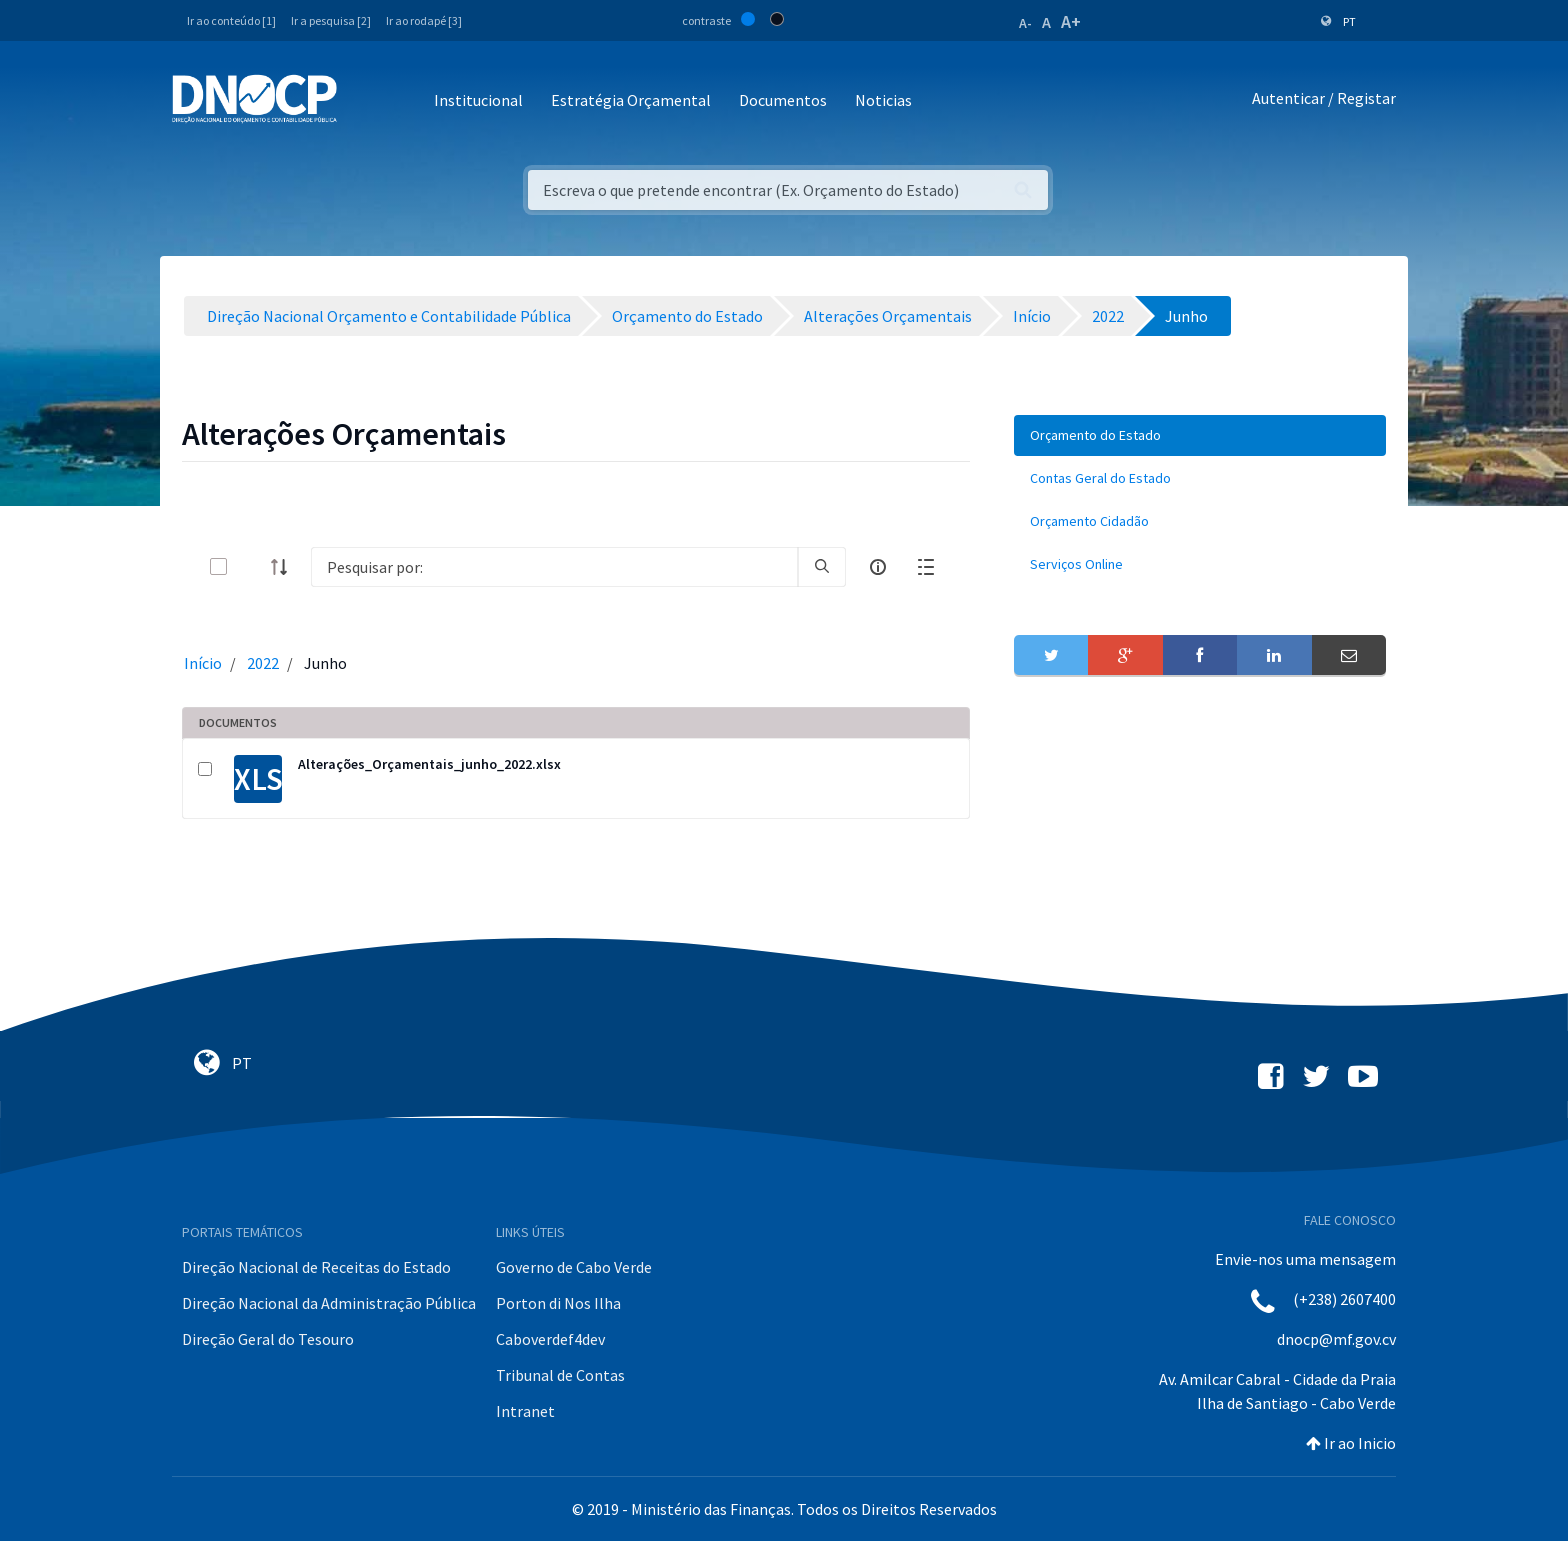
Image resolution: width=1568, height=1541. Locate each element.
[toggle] (251, 566)
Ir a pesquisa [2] (331, 20)
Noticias (883, 100)
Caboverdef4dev (550, 1339)
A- (1025, 23)
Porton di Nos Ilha (558, 1303)
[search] (822, 567)
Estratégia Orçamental (631, 100)
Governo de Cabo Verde (574, 1267)
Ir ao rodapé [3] (424, 20)
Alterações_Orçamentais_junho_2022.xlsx (429, 764)
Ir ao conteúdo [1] (231, 20)
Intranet (525, 1411)
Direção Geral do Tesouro (268, 1339)
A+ (1071, 21)
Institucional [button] (478, 100)
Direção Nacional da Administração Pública (329, 1303)
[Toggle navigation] (363, 101)
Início (203, 663)
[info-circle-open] (878, 567)
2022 (263, 663)
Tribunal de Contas (560, 1375)
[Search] (554, 567)
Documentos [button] (783, 100)
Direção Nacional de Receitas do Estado (316, 1267)
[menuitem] (1200, 435)
